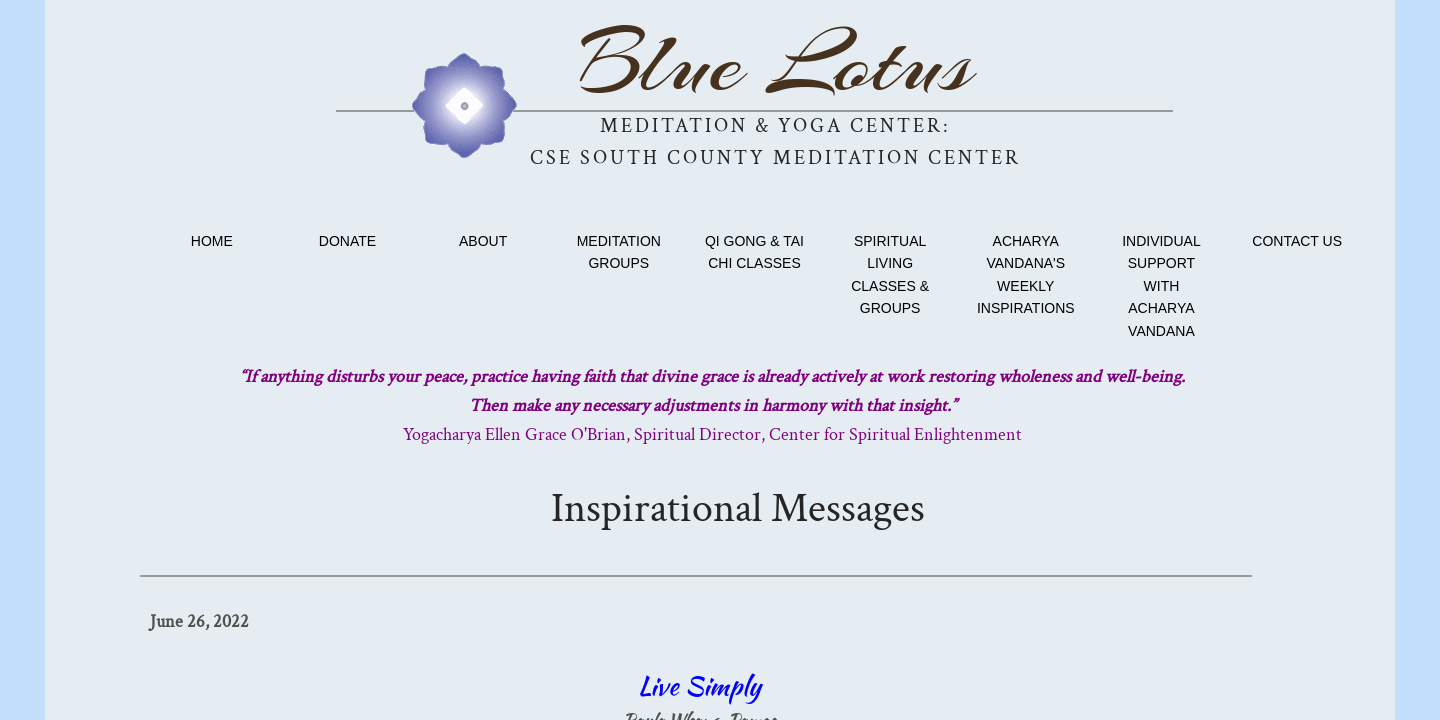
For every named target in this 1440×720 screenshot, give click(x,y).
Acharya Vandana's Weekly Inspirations (1026, 274)
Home (212, 241)
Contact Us (1297, 241)
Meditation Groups (619, 252)
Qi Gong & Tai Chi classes (754, 252)
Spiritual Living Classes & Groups (890, 274)
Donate (347, 241)
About (483, 241)
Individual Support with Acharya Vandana (1161, 286)
